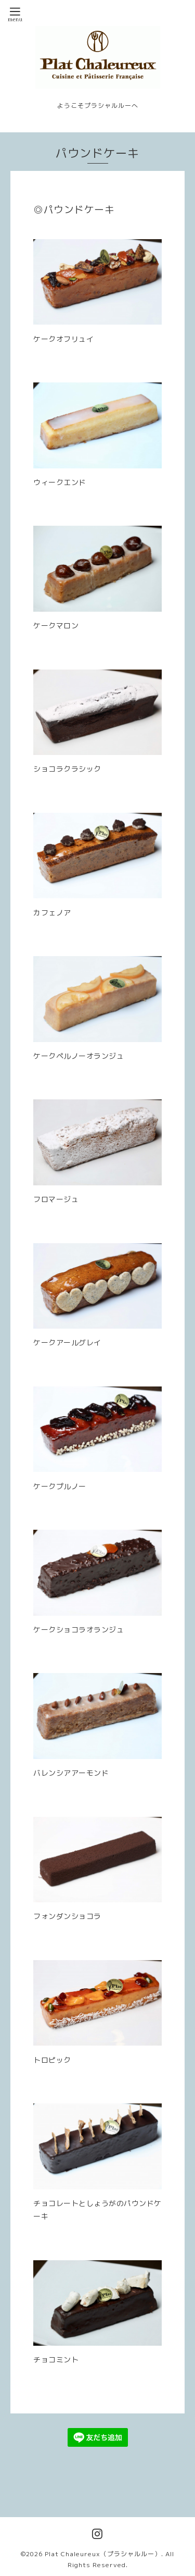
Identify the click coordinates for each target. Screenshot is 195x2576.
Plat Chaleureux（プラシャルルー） (103, 2553)
